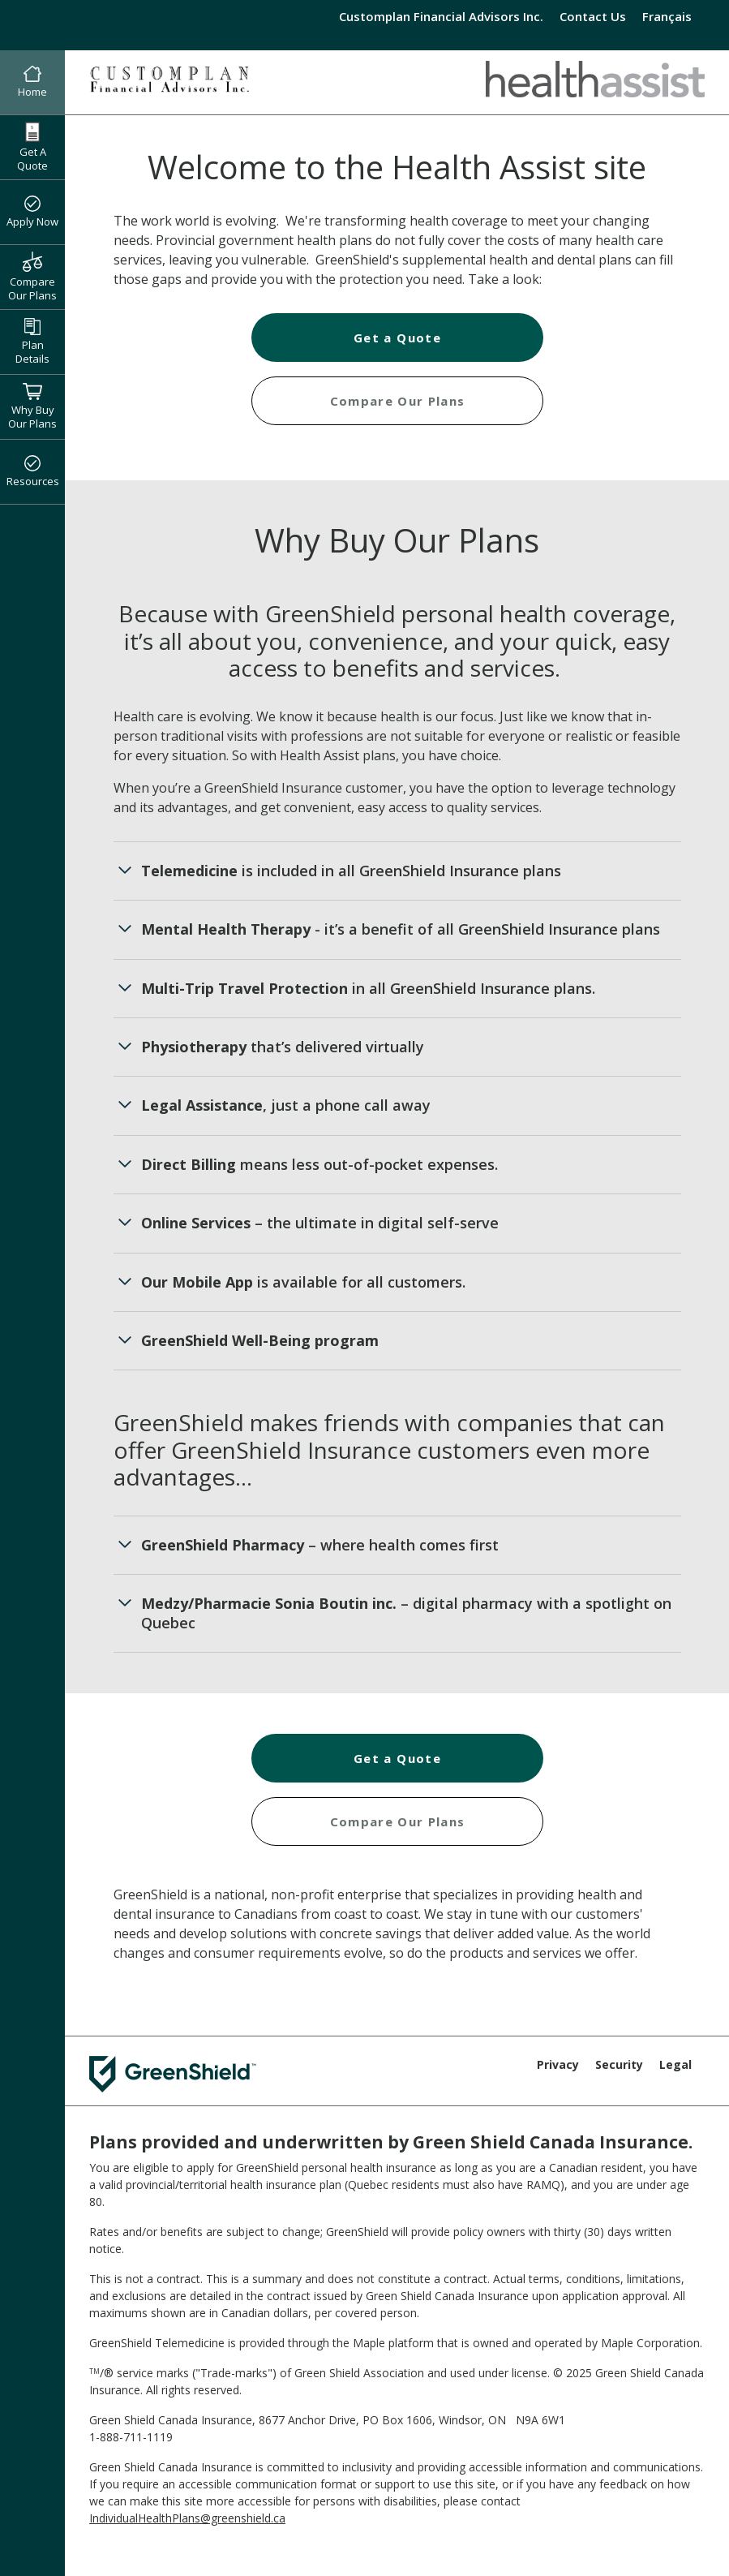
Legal (675, 2064)
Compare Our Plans (32, 277)
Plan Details (32, 342)
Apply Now (32, 213)
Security (619, 2064)
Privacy (558, 2064)
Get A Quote (32, 147)
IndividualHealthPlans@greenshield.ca (187, 2518)
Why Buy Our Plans (32, 406)
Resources (32, 472)
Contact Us (593, 16)
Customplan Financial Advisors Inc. (441, 16)
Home (32, 83)
